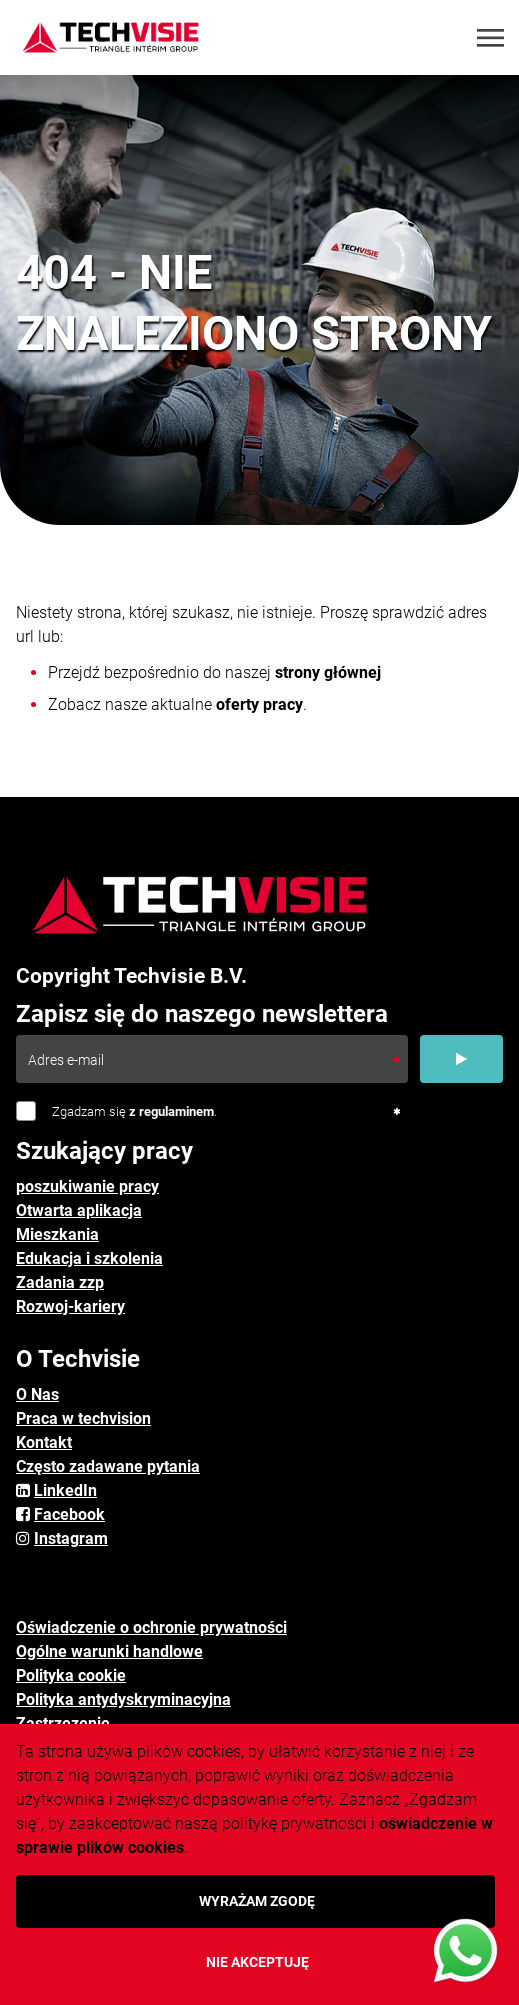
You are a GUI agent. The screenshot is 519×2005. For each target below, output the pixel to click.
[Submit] (461, 1059)
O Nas (37, 1394)
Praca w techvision (83, 1418)
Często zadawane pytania (108, 1466)
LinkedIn (65, 1490)
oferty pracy (259, 704)
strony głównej (328, 672)
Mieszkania (57, 1234)
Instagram (71, 1538)
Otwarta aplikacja (79, 1210)
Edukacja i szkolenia (89, 1258)
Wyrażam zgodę (257, 1901)
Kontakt (44, 1442)
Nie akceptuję (257, 1962)
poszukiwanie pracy (87, 1186)
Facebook (69, 1514)
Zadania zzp (60, 1282)
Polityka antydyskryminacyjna (123, 1699)
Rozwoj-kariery (70, 1306)
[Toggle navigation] (492, 38)
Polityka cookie (71, 1675)
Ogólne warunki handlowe (109, 1651)
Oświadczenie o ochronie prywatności (151, 1627)
